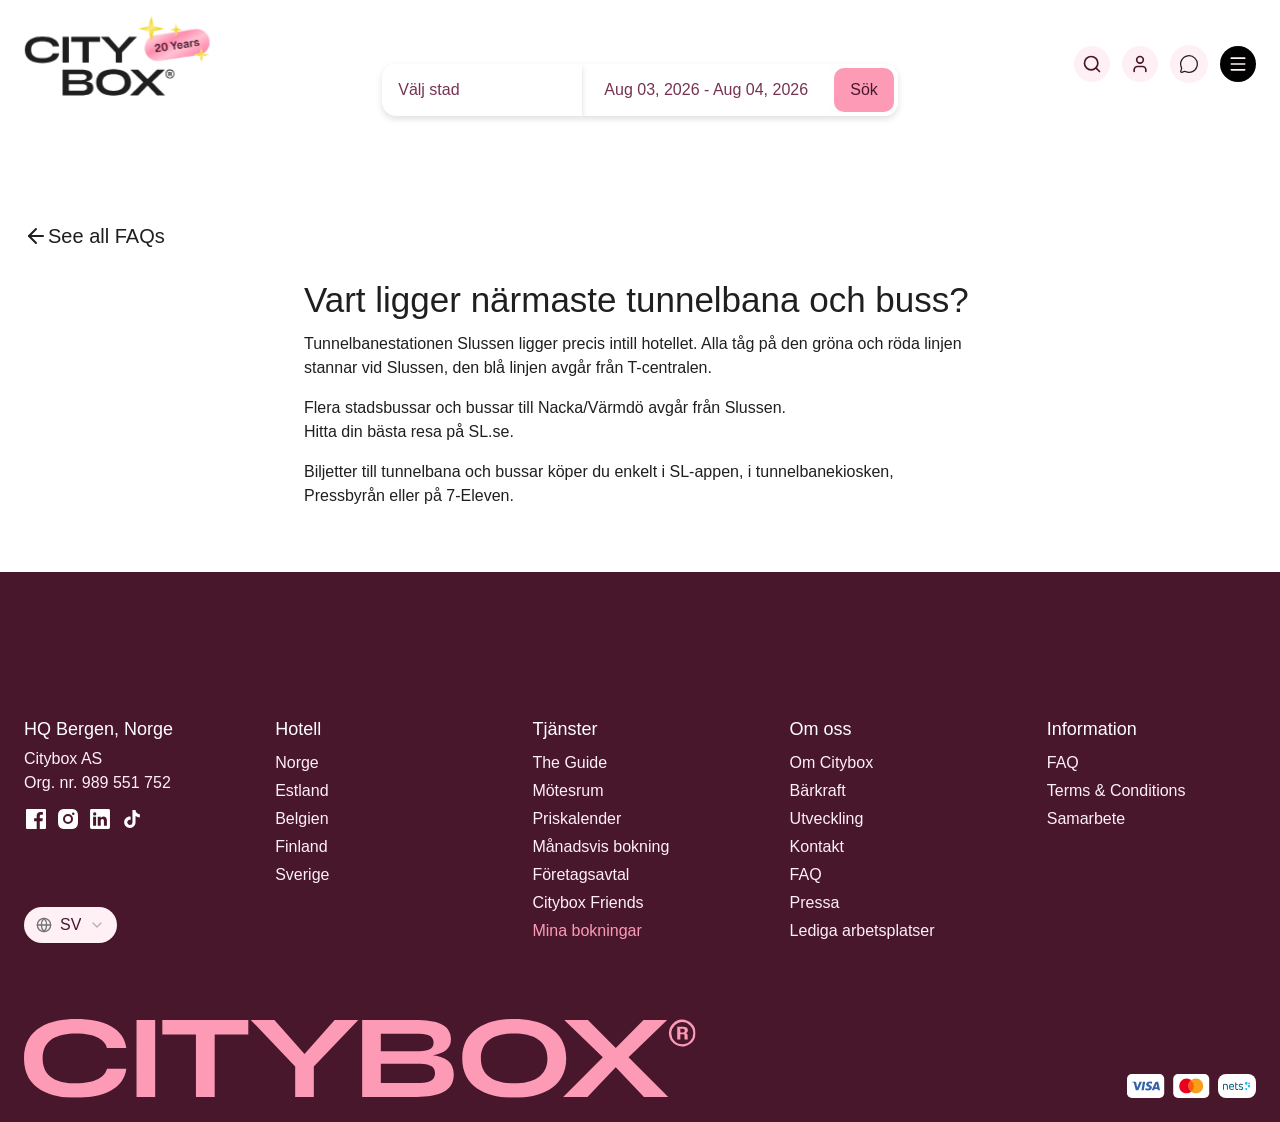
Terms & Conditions (1116, 790)
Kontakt (817, 846)
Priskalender (576, 818)
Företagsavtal (580, 874)
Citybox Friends (587, 902)
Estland (301, 790)
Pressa (815, 902)
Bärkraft (818, 790)
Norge (297, 762)
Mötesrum (567, 790)
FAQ (806, 874)
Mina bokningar (586, 930)
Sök (864, 89)
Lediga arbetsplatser (862, 930)
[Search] (1092, 64)
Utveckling (827, 818)
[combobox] (70, 925)
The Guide (569, 762)
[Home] (165, 64)
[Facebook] (36, 819)
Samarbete (1086, 818)
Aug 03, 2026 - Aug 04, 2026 (706, 89)
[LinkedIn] (100, 819)
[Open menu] (1238, 64)
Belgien (301, 818)
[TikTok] (132, 819)
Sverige (302, 874)
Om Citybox (832, 762)
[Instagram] (68, 819)
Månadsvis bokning (600, 846)
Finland (301, 846)
